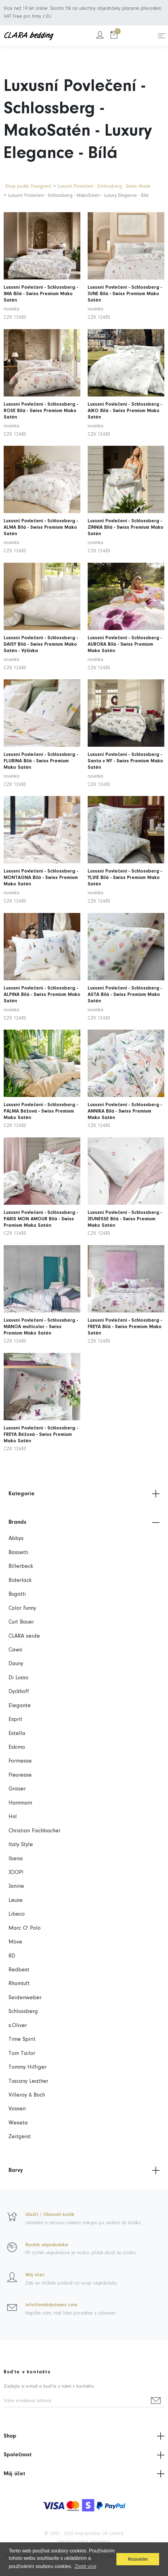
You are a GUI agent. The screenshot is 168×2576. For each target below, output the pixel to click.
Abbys (16, 1538)
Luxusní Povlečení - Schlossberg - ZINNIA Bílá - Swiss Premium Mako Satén (126, 517)
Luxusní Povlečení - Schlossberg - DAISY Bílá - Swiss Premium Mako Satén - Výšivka (41, 633)
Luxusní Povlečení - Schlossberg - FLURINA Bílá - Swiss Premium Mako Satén (41, 750)
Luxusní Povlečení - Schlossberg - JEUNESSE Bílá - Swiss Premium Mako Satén (125, 1206)
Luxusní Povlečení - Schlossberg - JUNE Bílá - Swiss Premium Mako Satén (125, 283)
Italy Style (21, 1845)
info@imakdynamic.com (51, 2305)
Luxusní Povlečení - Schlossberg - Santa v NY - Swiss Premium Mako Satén (126, 750)
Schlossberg (23, 2012)
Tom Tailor (22, 2053)
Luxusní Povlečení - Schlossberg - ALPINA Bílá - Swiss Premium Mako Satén (42, 984)
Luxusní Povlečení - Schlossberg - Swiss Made (104, 186)
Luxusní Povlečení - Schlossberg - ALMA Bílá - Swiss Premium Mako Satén (41, 517)
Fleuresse (20, 1775)
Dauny (16, 1664)
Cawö (15, 1650)
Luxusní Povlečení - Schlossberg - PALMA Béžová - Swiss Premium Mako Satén (41, 1099)
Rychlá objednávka (46, 2245)
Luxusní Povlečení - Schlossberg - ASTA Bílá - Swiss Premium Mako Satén (125, 984)
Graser (17, 1789)
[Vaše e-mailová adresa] (76, 2401)
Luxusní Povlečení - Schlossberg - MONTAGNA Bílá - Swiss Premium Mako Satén (41, 867)
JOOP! (16, 1873)
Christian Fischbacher (34, 1831)
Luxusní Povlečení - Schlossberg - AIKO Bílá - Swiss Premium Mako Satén (125, 400)
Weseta (18, 2123)
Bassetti (18, 1553)
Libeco (17, 1914)
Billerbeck (21, 1566)
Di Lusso (18, 1678)
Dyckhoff (19, 1692)
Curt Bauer (21, 1622)
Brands (84, 1522)
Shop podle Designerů (28, 186)
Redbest (19, 1970)
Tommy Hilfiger (27, 2067)
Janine (16, 1886)
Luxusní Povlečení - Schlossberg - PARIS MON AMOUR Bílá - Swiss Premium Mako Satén (41, 1206)
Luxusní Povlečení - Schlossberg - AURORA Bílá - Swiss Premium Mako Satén (125, 633)
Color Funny (22, 1608)
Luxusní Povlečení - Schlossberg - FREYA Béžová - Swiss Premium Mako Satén (41, 1422)
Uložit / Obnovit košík (49, 2214)
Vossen (17, 2109)
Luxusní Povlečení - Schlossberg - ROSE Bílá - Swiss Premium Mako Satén (41, 400)
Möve (15, 1942)
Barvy (84, 2170)
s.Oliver (18, 2026)
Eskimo (17, 1747)
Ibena (16, 1859)
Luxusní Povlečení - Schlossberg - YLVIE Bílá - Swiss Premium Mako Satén (125, 867)
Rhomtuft (19, 1984)
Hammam (20, 1803)
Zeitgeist (20, 2137)
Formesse (20, 1761)
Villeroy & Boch (27, 2095)
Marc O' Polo (25, 1928)
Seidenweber (25, 1998)
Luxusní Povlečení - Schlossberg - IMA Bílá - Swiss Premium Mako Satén (41, 283)
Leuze (16, 1900)
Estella (17, 1734)
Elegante (20, 1706)
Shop (84, 2436)
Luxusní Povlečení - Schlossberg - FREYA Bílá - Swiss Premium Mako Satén (125, 1314)
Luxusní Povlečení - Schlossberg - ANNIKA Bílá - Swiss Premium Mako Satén (125, 1099)
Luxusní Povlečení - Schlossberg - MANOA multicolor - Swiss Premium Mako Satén (41, 1314)
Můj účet (34, 2275)
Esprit (15, 1719)
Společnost (84, 2455)
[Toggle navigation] (162, 36)
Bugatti (17, 1594)
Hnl (13, 1817)
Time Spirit (22, 2039)
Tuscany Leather (28, 2081)
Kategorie (84, 1493)
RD (12, 1956)
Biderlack (20, 1580)
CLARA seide (24, 1636)
